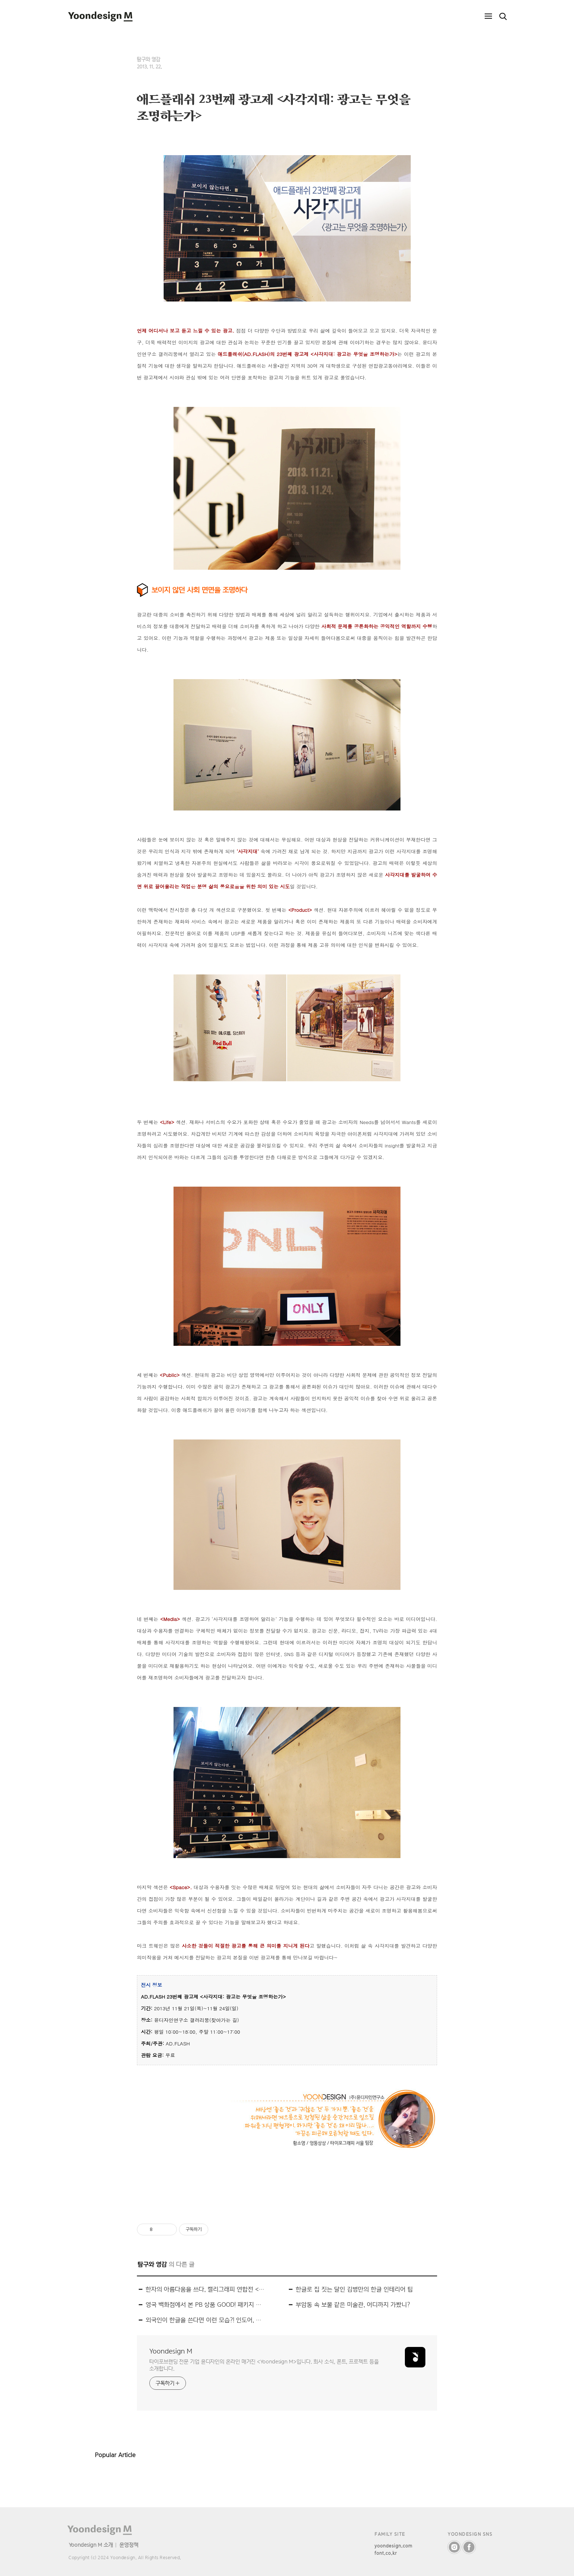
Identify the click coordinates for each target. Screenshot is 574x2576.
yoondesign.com (393, 2546)
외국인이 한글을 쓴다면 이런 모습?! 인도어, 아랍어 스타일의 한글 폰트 (205, 2320)
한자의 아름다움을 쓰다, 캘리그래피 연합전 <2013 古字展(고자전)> (205, 2289)
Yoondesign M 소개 (91, 2545)
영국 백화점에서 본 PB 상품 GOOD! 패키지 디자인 (205, 2304)
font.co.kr (385, 2553)
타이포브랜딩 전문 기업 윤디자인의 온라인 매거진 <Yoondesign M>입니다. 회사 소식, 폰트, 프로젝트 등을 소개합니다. (264, 2364)
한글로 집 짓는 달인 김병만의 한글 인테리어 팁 (354, 2289)
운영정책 (128, 2545)
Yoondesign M (170, 2351)
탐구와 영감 (148, 59)
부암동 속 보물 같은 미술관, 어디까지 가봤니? (353, 2304)
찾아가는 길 (224, 2020)
